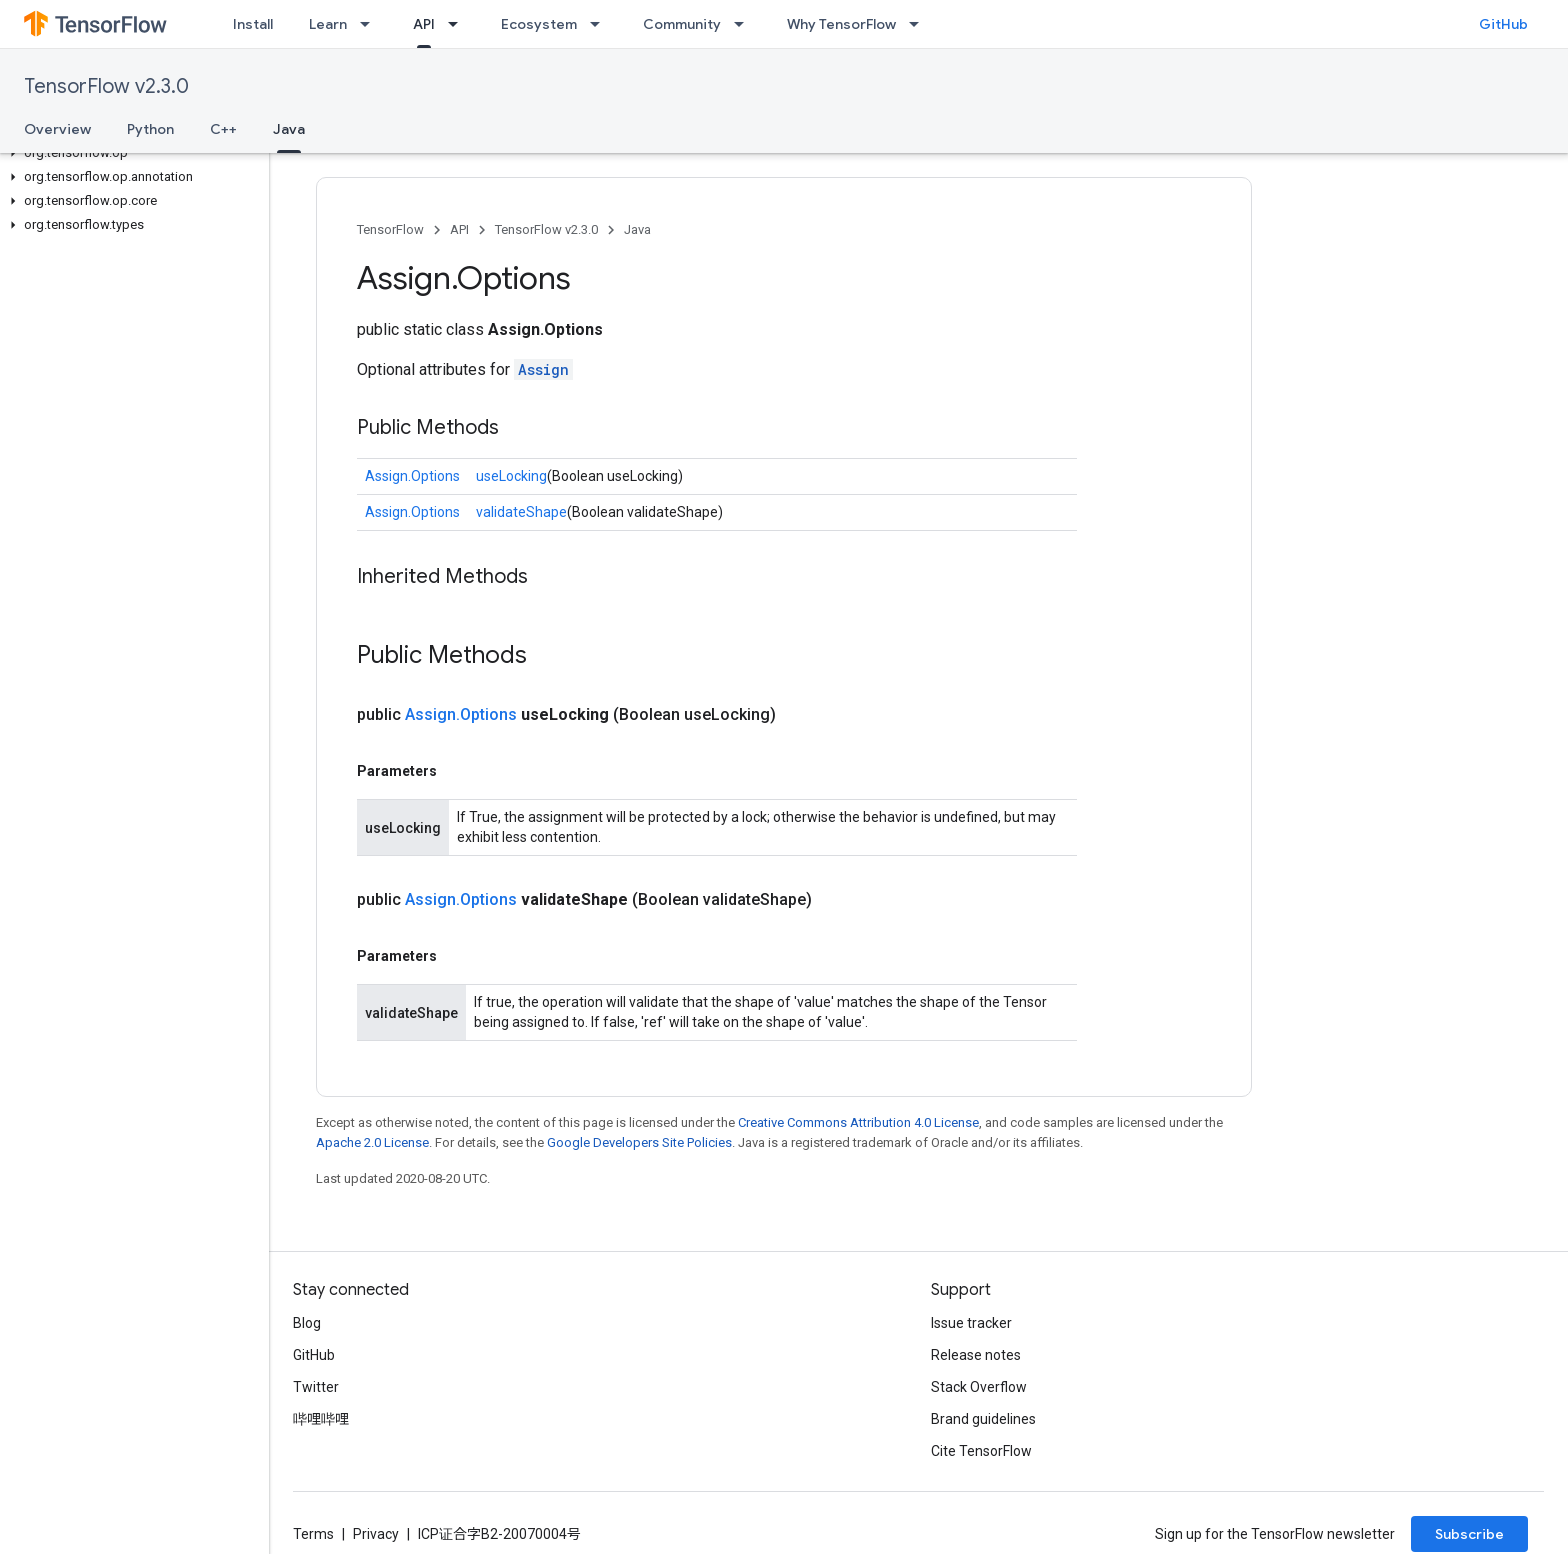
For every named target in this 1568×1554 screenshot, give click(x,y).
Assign (543, 369)
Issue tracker (971, 1323)
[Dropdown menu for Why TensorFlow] (920, 24)
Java (637, 229)
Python (150, 129)
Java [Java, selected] (289, 129)
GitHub (1503, 24)
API (459, 229)
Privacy (376, 1534)
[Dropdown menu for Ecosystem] (601, 24)
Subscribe (1469, 1534)
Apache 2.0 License (372, 1142)
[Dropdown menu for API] (459, 24)
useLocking (511, 476)
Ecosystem (539, 24)
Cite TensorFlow (981, 1451)
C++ (223, 129)
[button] (130, 153)
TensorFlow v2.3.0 (106, 86)
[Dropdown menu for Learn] (371, 24)
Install (253, 24)
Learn (328, 24)
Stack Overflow (979, 1387)
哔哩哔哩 (321, 1419)
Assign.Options (412, 476)
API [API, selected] (424, 24)
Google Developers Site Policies (639, 1142)
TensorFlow (390, 229)
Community (682, 24)
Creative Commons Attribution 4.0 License (858, 1122)
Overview (57, 129)
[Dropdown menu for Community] (745, 24)
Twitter (316, 1387)
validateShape (521, 512)
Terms (313, 1534)
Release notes (976, 1355)
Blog (307, 1323)
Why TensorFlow (841, 24)
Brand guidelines (983, 1419)
